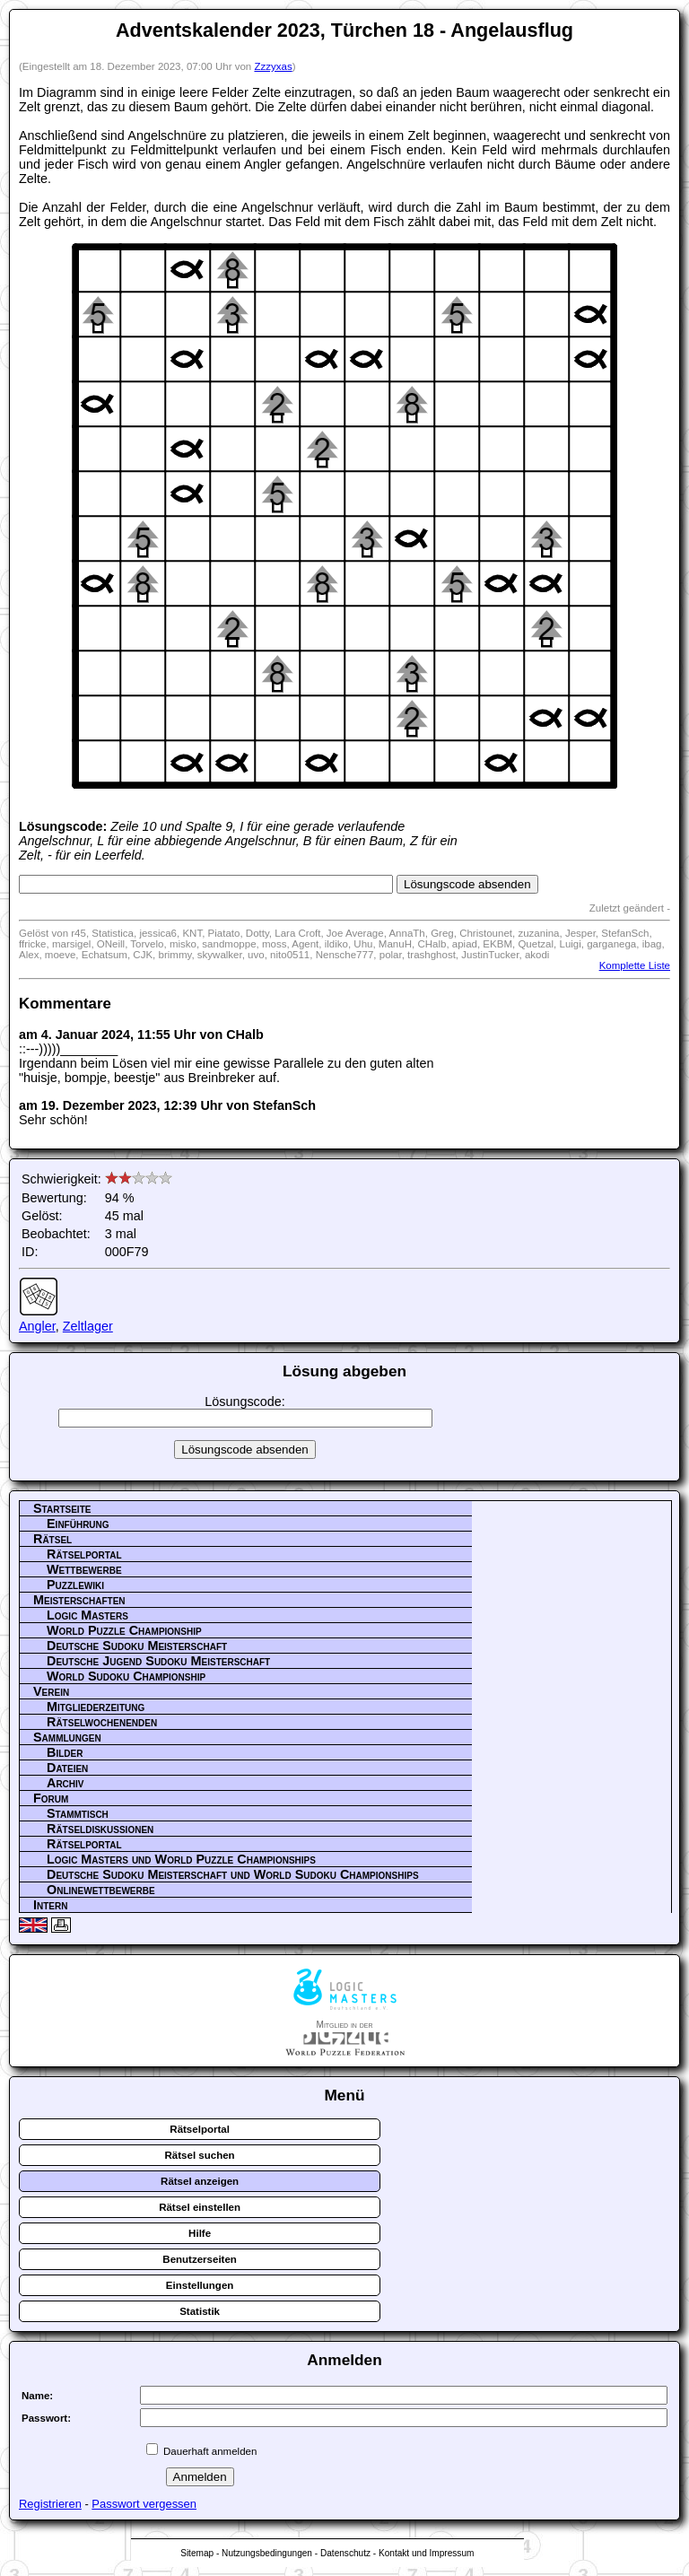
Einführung (78, 1523)
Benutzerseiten (199, 2259)
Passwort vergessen (144, 2504)
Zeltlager (88, 1326)
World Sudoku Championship (126, 1676)
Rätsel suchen (200, 2155)
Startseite (62, 1508)
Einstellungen (200, 2285)
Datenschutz (345, 2553)
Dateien (67, 1767)
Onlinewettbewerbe (101, 1889)
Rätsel (52, 1539)
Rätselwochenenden (102, 1722)
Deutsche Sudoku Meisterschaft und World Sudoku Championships (233, 1874)
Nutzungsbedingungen (267, 2553)
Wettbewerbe (84, 1569)
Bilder (65, 1752)
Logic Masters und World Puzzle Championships (181, 1859)
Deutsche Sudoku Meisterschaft (137, 1645)
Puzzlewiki (75, 1584)
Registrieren (50, 2504)
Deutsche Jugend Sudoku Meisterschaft (158, 1661)
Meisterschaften (79, 1600)
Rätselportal (84, 1554)
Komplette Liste (634, 965)
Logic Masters (87, 1615)
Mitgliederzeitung (95, 1706)
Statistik (199, 2311)
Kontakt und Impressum (426, 2553)
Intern (50, 1905)
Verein (51, 1691)
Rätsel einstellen (199, 2207)
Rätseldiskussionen (100, 1828)
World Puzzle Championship (124, 1630)
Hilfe (199, 2233)
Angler (37, 1326)
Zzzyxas (273, 66)
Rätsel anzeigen (200, 2181)
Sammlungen (67, 1737)
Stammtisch (78, 1813)
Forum (50, 1798)
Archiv (65, 1783)
